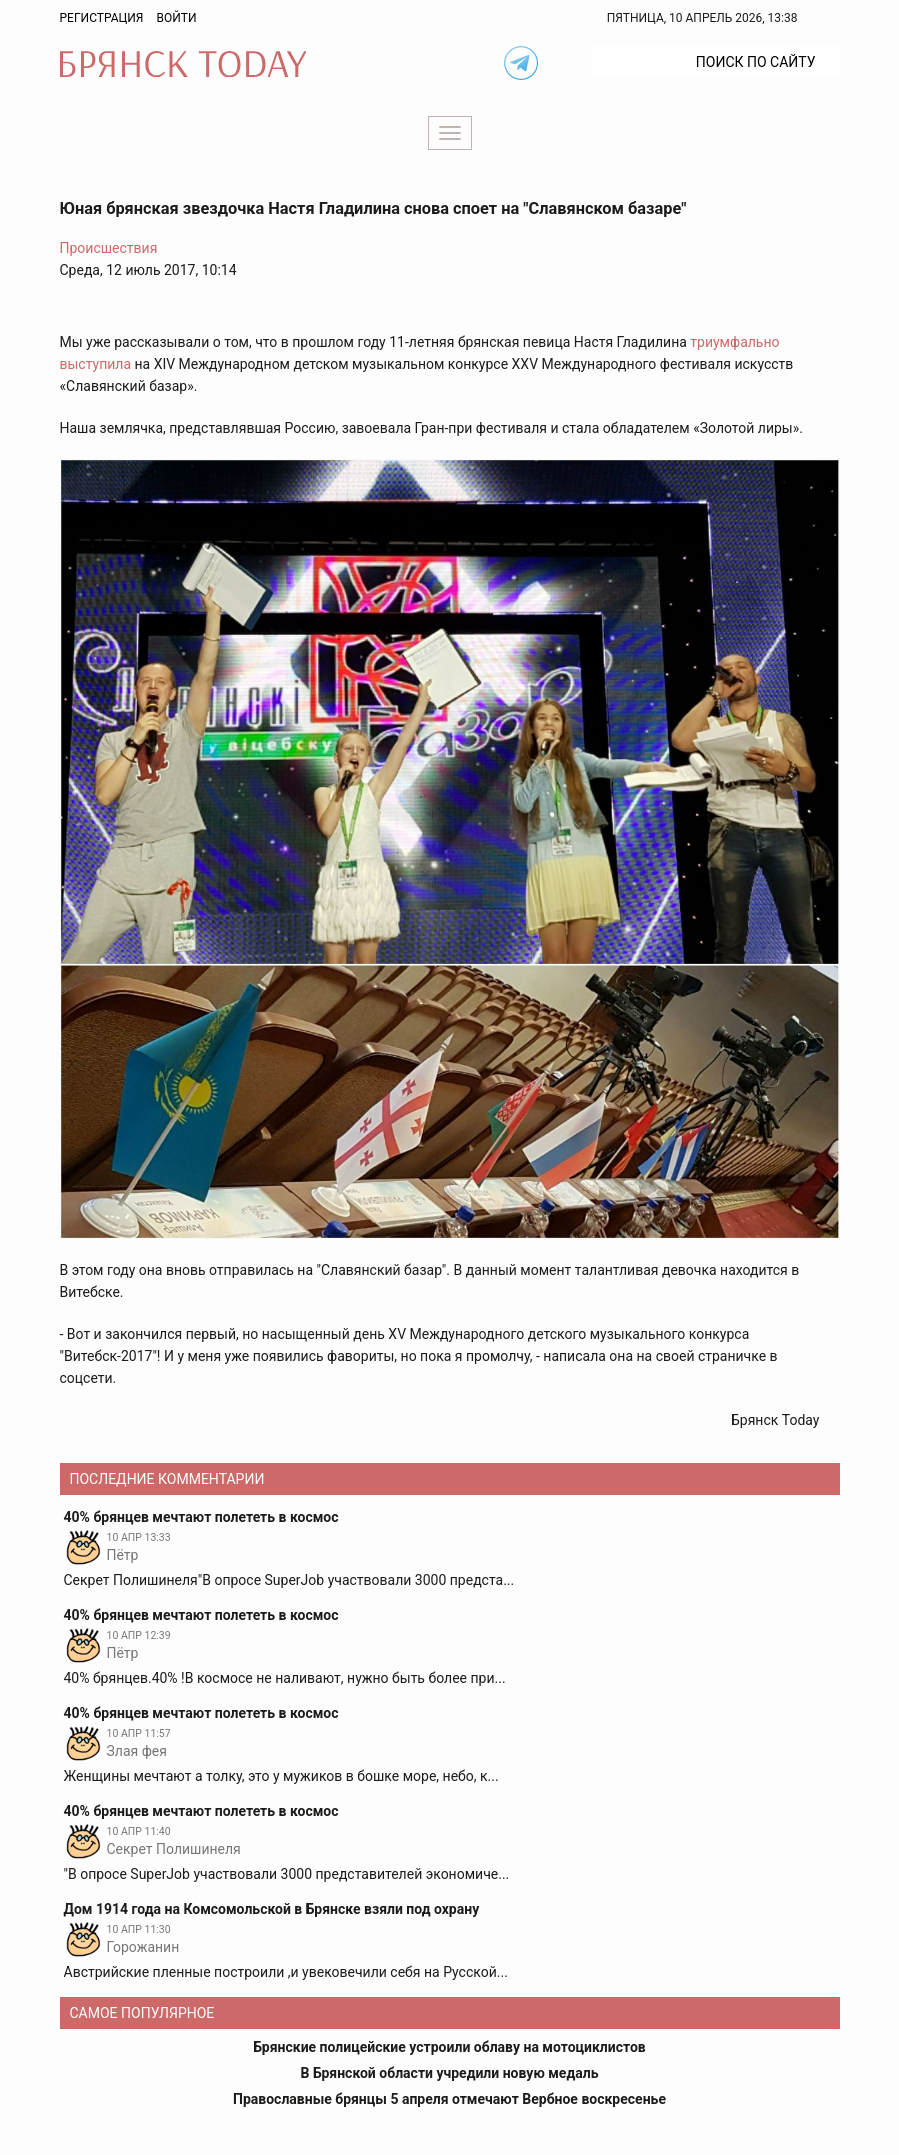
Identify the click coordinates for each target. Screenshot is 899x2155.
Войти (176, 18)
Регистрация (102, 18)
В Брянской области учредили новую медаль (449, 2073)
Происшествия (109, 248)
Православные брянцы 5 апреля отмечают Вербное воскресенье (449, 2099)
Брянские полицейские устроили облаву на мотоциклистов (449, 2047)
